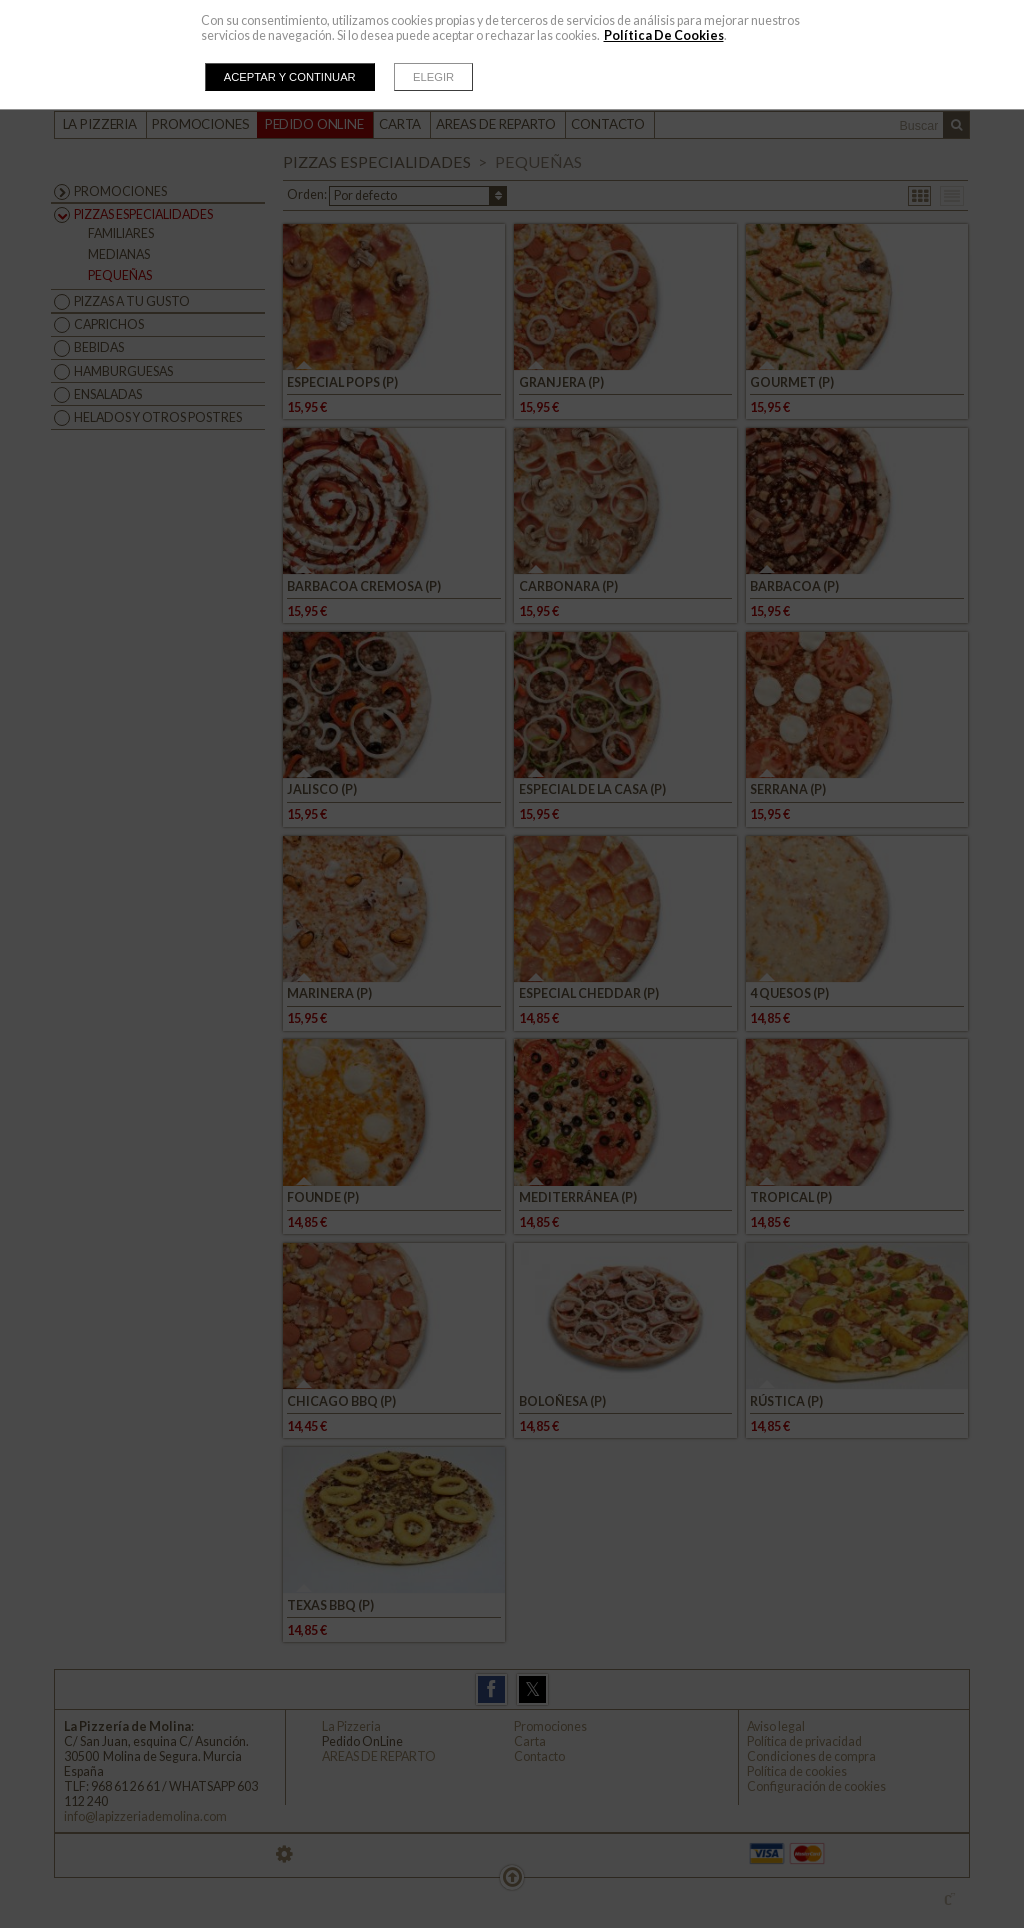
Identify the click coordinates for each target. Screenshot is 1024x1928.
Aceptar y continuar (290, 77)
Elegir (433, 77)
